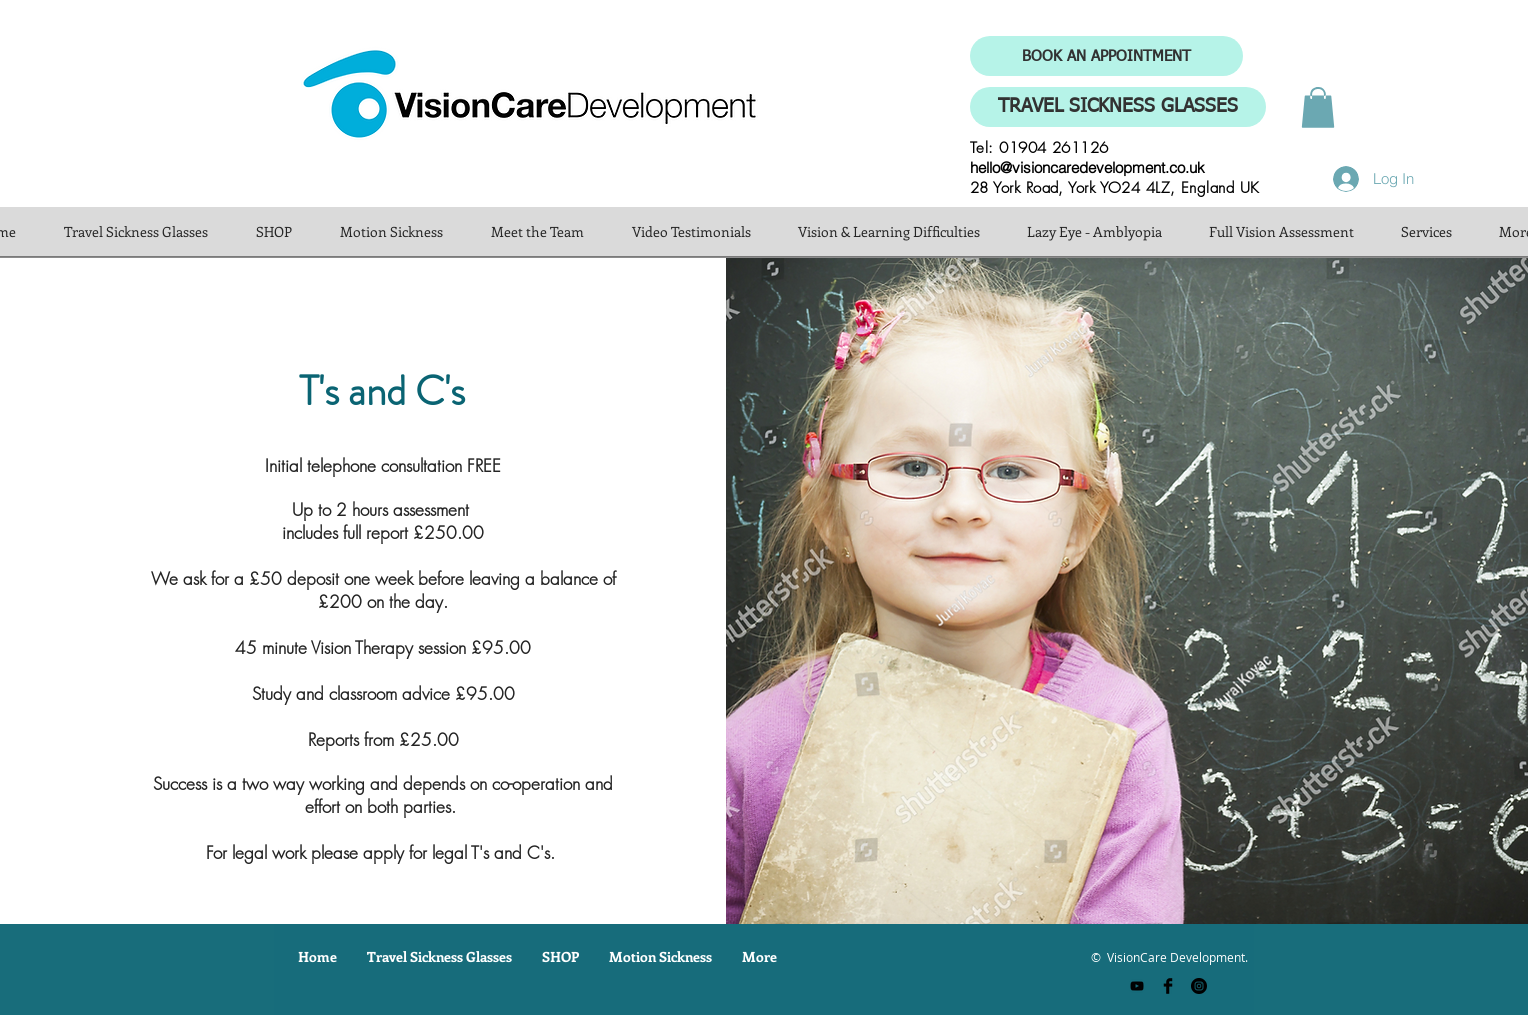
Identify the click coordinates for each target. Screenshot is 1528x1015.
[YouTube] (1137, 986)
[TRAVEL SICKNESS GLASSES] (1118, 107)
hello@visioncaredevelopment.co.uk (1087, 167)
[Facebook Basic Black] (1168, 986)
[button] (1318, 107)
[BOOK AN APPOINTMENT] (1106, 56)
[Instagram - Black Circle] (1199, 986)
